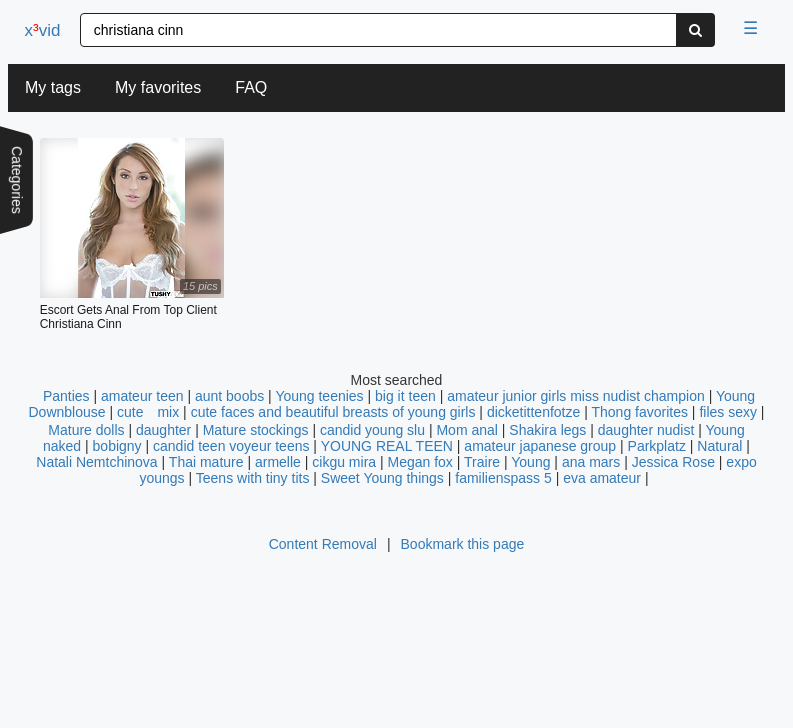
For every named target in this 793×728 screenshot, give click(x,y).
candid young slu (372, 430)
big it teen (405, 396)
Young (530, 462)
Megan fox (420, 462)
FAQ (251, 87)
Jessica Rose (673, 462)
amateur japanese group (540, 446)
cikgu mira (344, 462)
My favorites (158, 87)
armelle (278, 462)
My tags (53, 87)
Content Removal (323, 544)
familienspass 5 (503, 478)
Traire (482, 462)
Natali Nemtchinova (96, 462)
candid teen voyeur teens (231, 446)
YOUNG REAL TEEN (387, 446)
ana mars (591, 462)
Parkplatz (659, 446)
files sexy (728, 412)
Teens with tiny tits (253, 478)
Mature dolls (86, 430)
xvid (43, 30)
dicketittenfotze (533, 412)
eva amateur (602, 478)
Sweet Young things (382, 478)
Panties (66, 396)
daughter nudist (646, 430)
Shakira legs (547, 430)
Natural (721, 446)
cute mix (148, 412)
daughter (163, 430)
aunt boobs (229, 396)
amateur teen (142, 396)
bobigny (117, 446)
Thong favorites (639, 412)
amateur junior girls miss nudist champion (576, 396)
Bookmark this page (463, 544)
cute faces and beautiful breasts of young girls (333, 412)
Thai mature (206, 462)
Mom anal (466, 430)
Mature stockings (258, 430)
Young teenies (319, 396)
